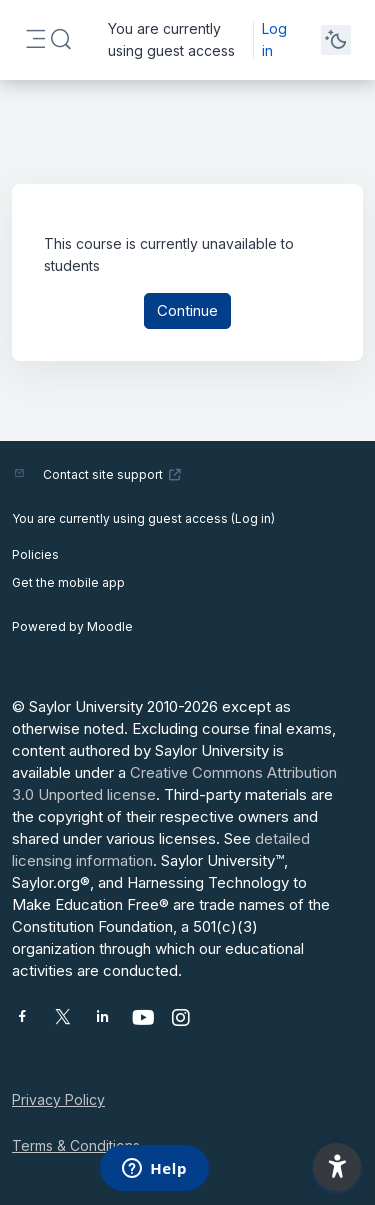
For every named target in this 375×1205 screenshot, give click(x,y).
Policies (35, 554)
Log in (274, 39)
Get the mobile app (68, 582)
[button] (61, 40)
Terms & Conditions (76, 1145)
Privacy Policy (58, 1099)
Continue (187, 310)
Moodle (110, 626)
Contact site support (112, 474)
